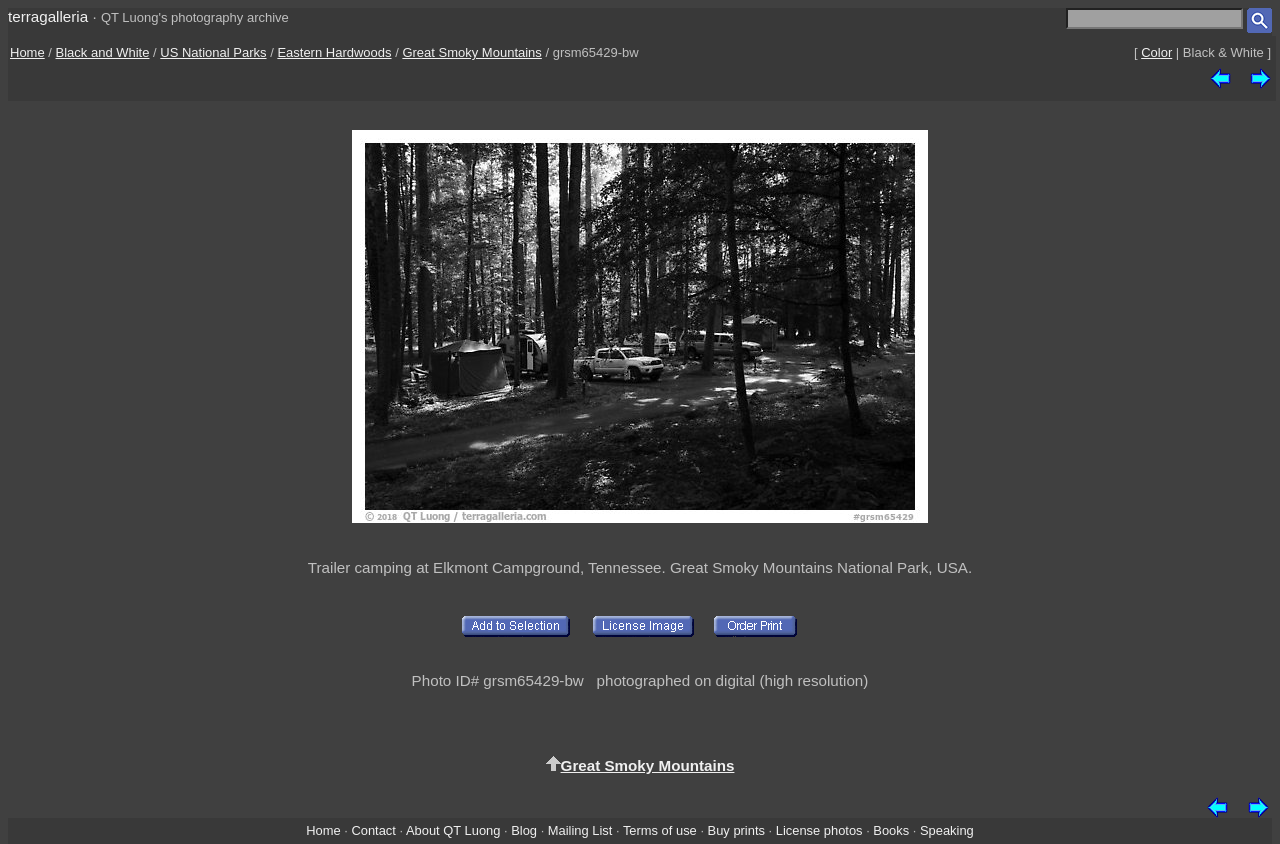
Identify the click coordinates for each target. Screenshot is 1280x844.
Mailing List (580, 830)
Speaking (947, 830)
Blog (524, 830)
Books (891, 830)
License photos (819, 830)
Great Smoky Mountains (471, 52)
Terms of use (660, 830)
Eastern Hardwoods (334, 52)
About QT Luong (453, 830)
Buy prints (736, 830)
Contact (373, 830)
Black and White (103, 52)
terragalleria (48, 16)
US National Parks (213, 52)
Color (1156, 52)
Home (27, 52)
